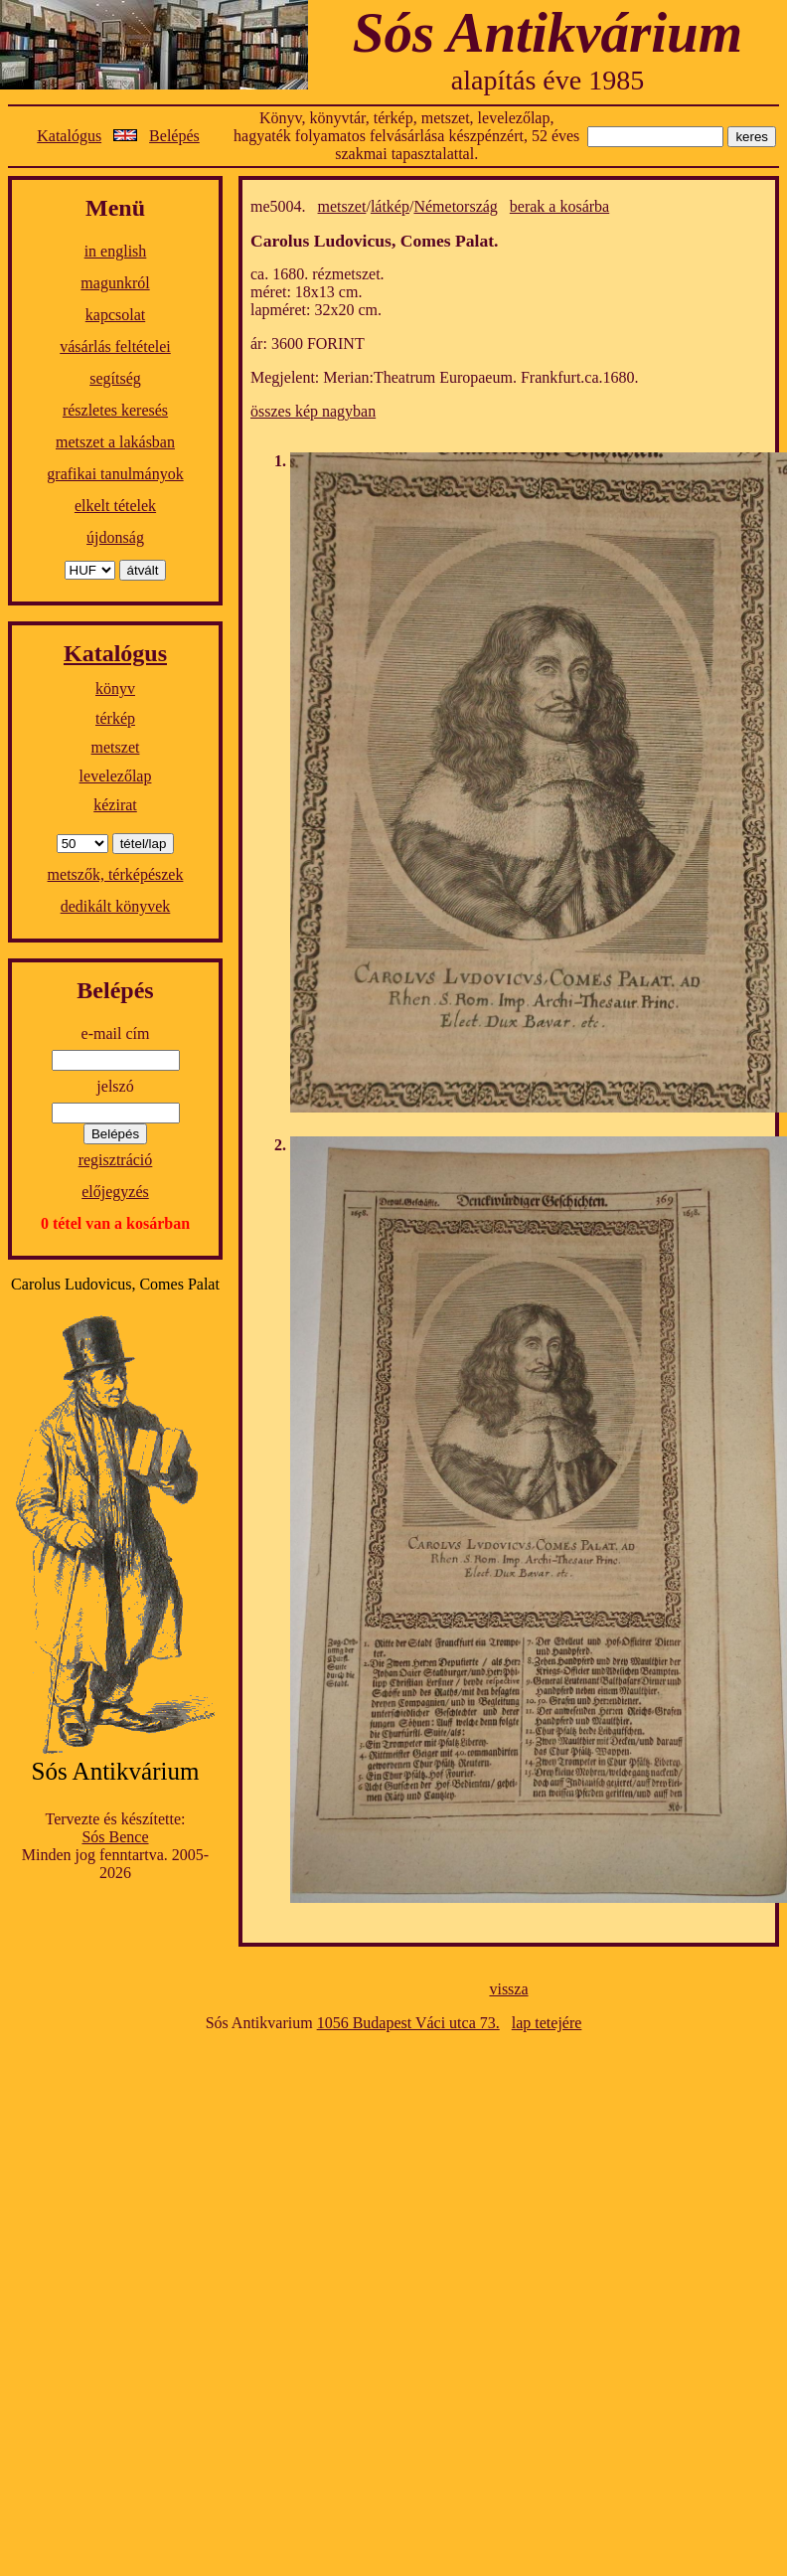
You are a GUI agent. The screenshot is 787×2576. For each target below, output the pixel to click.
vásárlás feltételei (115, 346)
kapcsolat (115, 314)
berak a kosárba (559, 206)
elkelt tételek (115, 505)
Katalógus (69, 135)
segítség (115, 378)
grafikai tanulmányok (115, 473)
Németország (455, 206)
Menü (115, 208)
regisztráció (116, 1159)
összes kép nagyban (313, 411)
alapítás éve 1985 (547, 80)
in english (115, 251)
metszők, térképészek (116, 874)
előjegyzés (115, 1191)
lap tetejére (547, 2022)
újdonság (115, 537)
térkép (115, 718)
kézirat (115, 804)
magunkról (114, 282)
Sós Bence (114, 1836)
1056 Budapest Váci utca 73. (408, 2022)
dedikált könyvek (116, 906)
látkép (390, 206)
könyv (115, 688)
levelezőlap (115, 776)
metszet (115, 747)
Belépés (174, 135)
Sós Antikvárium (547, 32)
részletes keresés (115, 410)
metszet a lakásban (115, 441)
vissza (508, 1988)
